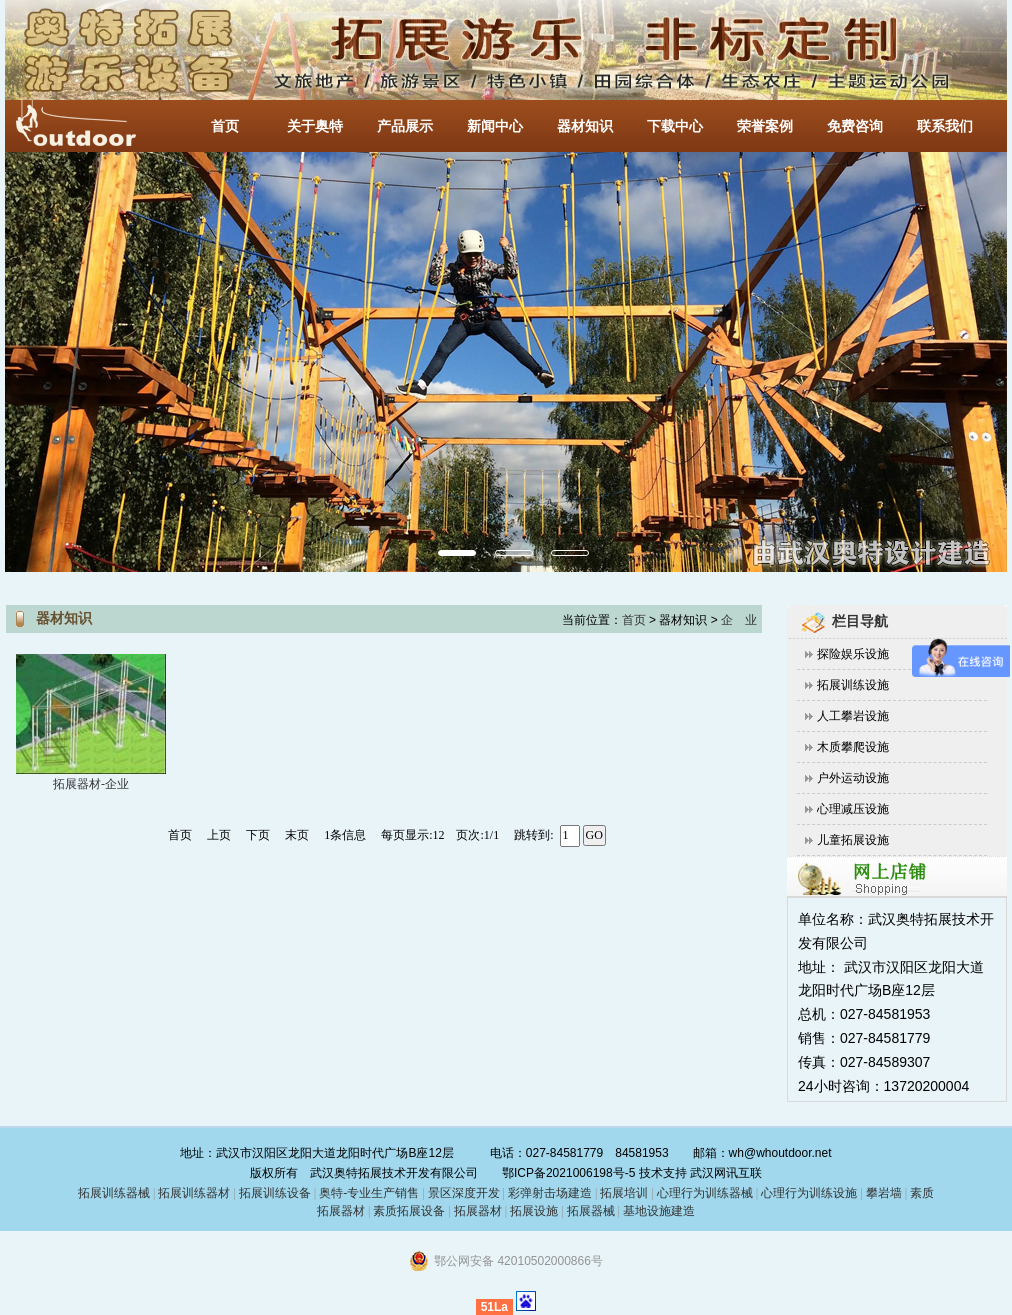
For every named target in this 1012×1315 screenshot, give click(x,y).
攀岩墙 (882, 1193)
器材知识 (585, 126)
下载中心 (675, 126)
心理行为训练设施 (809, 1193)
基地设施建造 (657, 1211)
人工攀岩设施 (853, 716)
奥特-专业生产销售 (369, 1193)
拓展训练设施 (853, 685)
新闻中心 (495, 126)
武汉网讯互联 (724, 1173)
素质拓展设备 (409, 1211)
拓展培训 (624, 1193)
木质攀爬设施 (853, 747)
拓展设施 (534, 1211)
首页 (225, 126)
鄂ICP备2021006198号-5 (568, 1173)
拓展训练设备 (275, 1193)
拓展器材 (478, 1211)
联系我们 (945, 126)
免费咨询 (855, 126)
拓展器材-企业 (91, 784)
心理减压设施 (853, 809)
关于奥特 (315, 126)
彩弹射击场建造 (550, 1193)
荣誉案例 (765, 126)
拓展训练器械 (114, 1193)
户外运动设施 (853, 778)
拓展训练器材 (194, 1193)
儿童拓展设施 (853, 840)
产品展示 (405, 126)
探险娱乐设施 (853, 654)
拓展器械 (591, 1211)
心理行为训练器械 (705, 1193)
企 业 (739, 620)
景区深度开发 (464, 1193)
